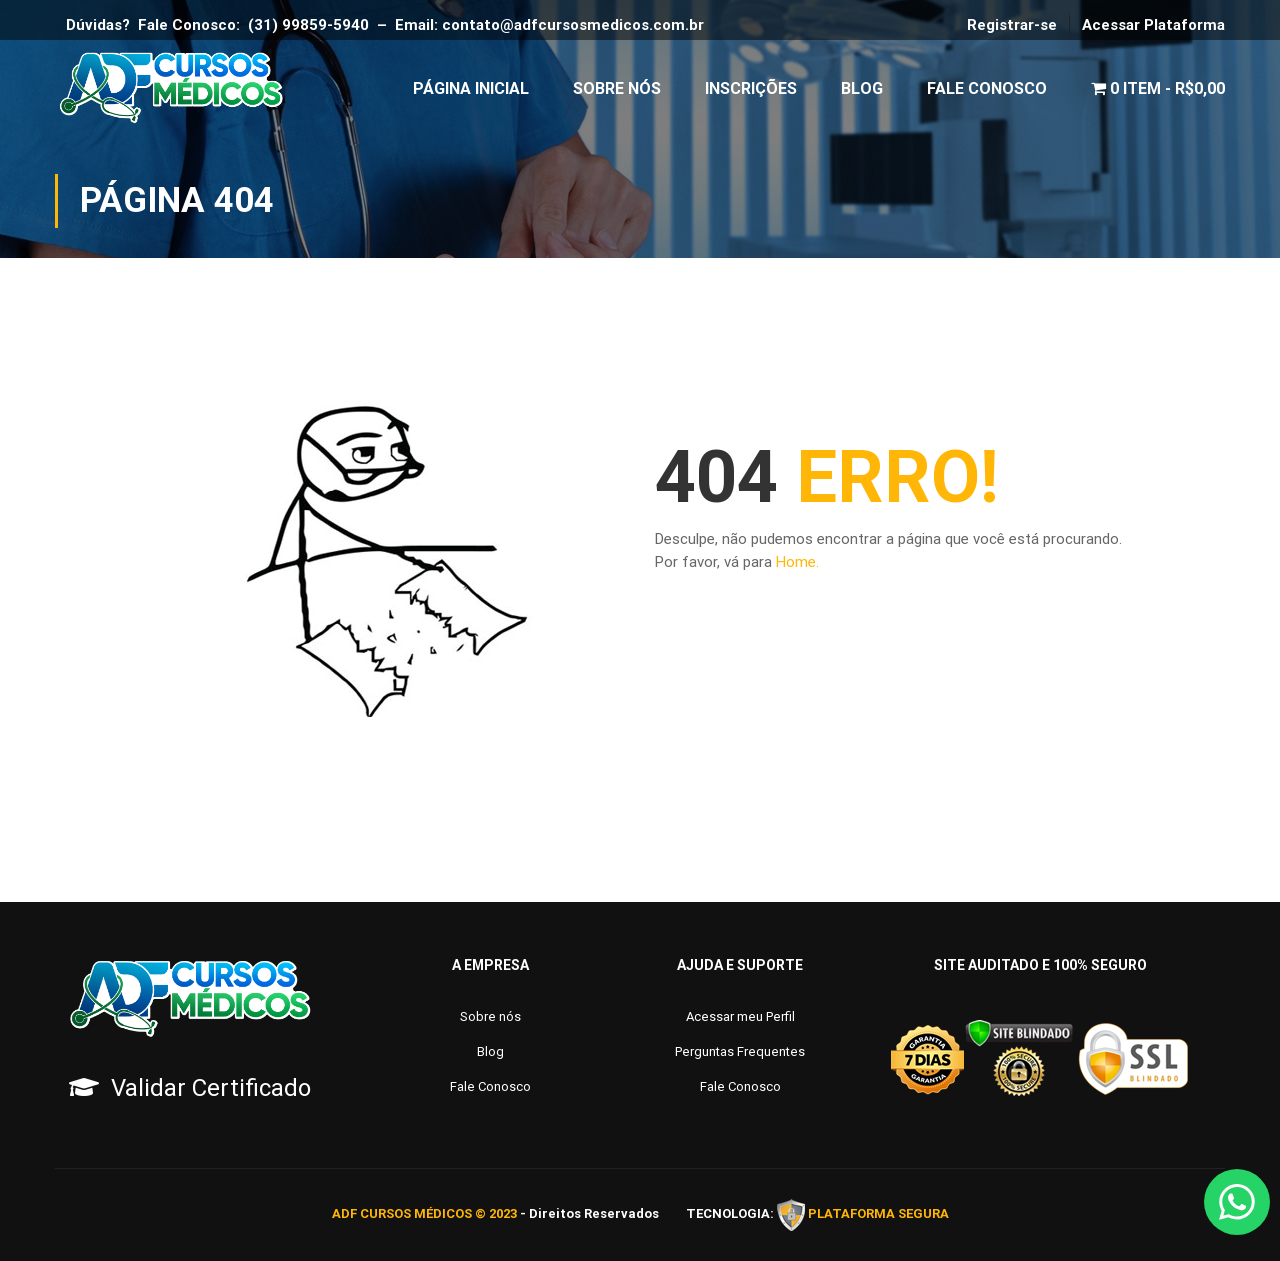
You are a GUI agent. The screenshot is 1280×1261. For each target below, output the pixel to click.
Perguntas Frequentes (740, 1051)
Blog (862, 89)
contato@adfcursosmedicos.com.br (577, 25)
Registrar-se (1012, 25)
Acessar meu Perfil (740, 1016)
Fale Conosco (987, 89)
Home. (797, 567)
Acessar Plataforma (1153, 25)
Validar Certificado (211, 1088)
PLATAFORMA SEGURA (878, 1214)
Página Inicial (471, 89)
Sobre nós (490, 1016)
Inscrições (751, 89)
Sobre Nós (617, 89)
